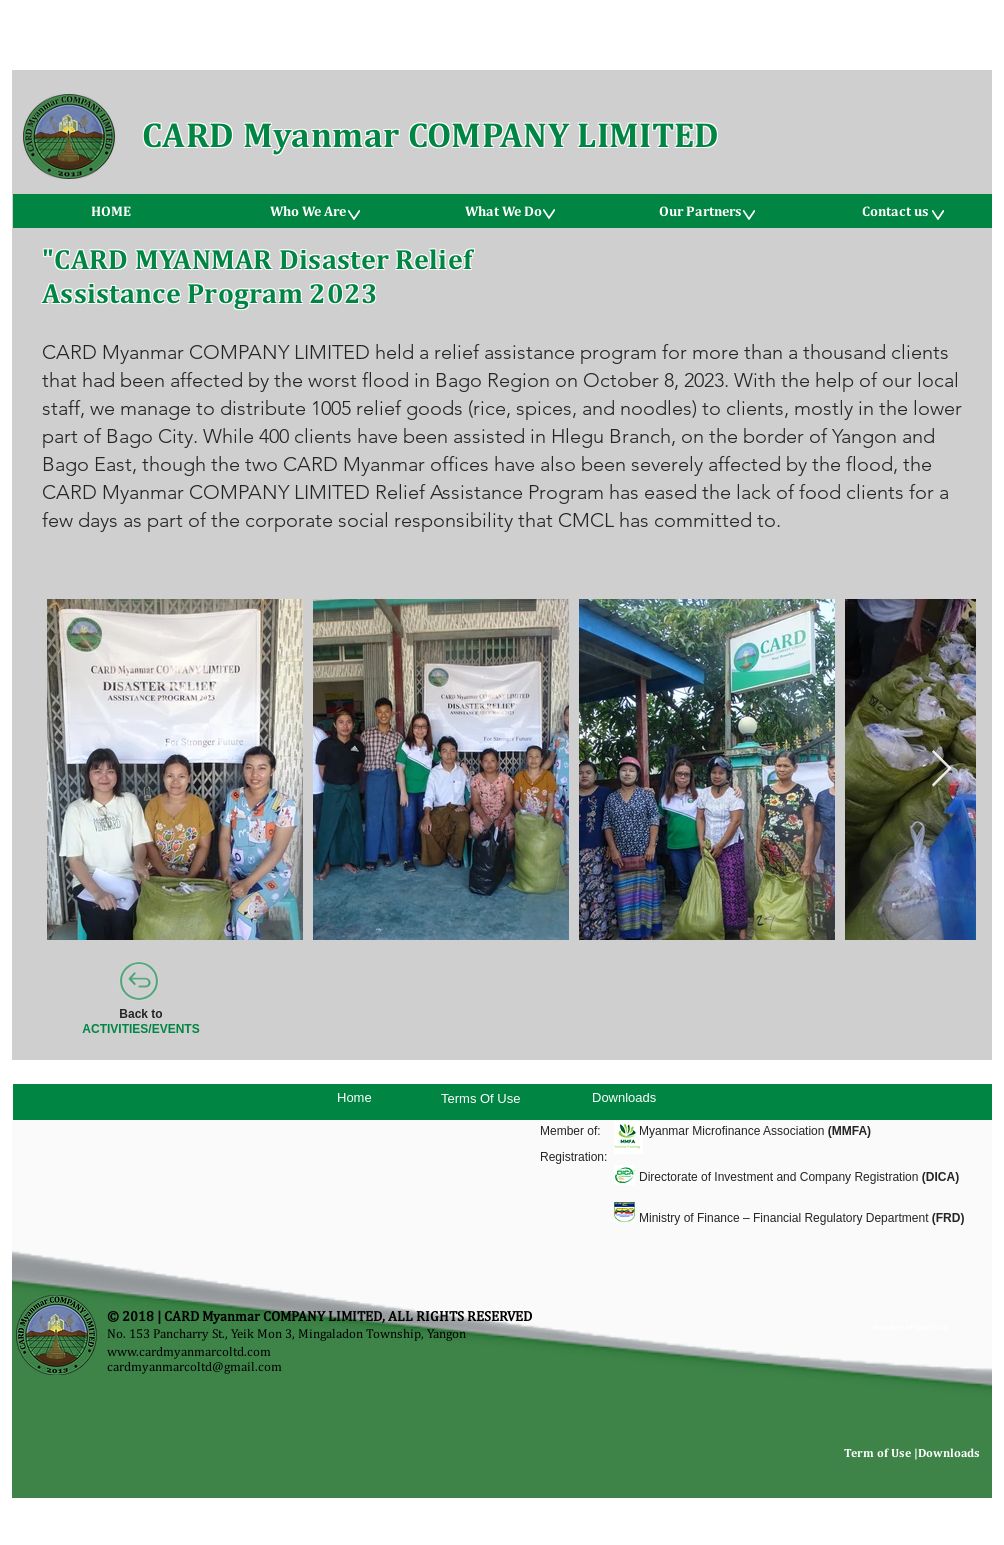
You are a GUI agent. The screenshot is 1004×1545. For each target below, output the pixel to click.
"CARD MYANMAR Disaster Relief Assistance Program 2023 (257, 275)
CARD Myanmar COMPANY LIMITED (431, 134)
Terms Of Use (480, 1098)
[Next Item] (941, 769)
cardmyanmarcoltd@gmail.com (194, 1366)
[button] (307, 211)
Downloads (624, 1097)
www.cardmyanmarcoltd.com (189, 1351)
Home (354, 1097)
